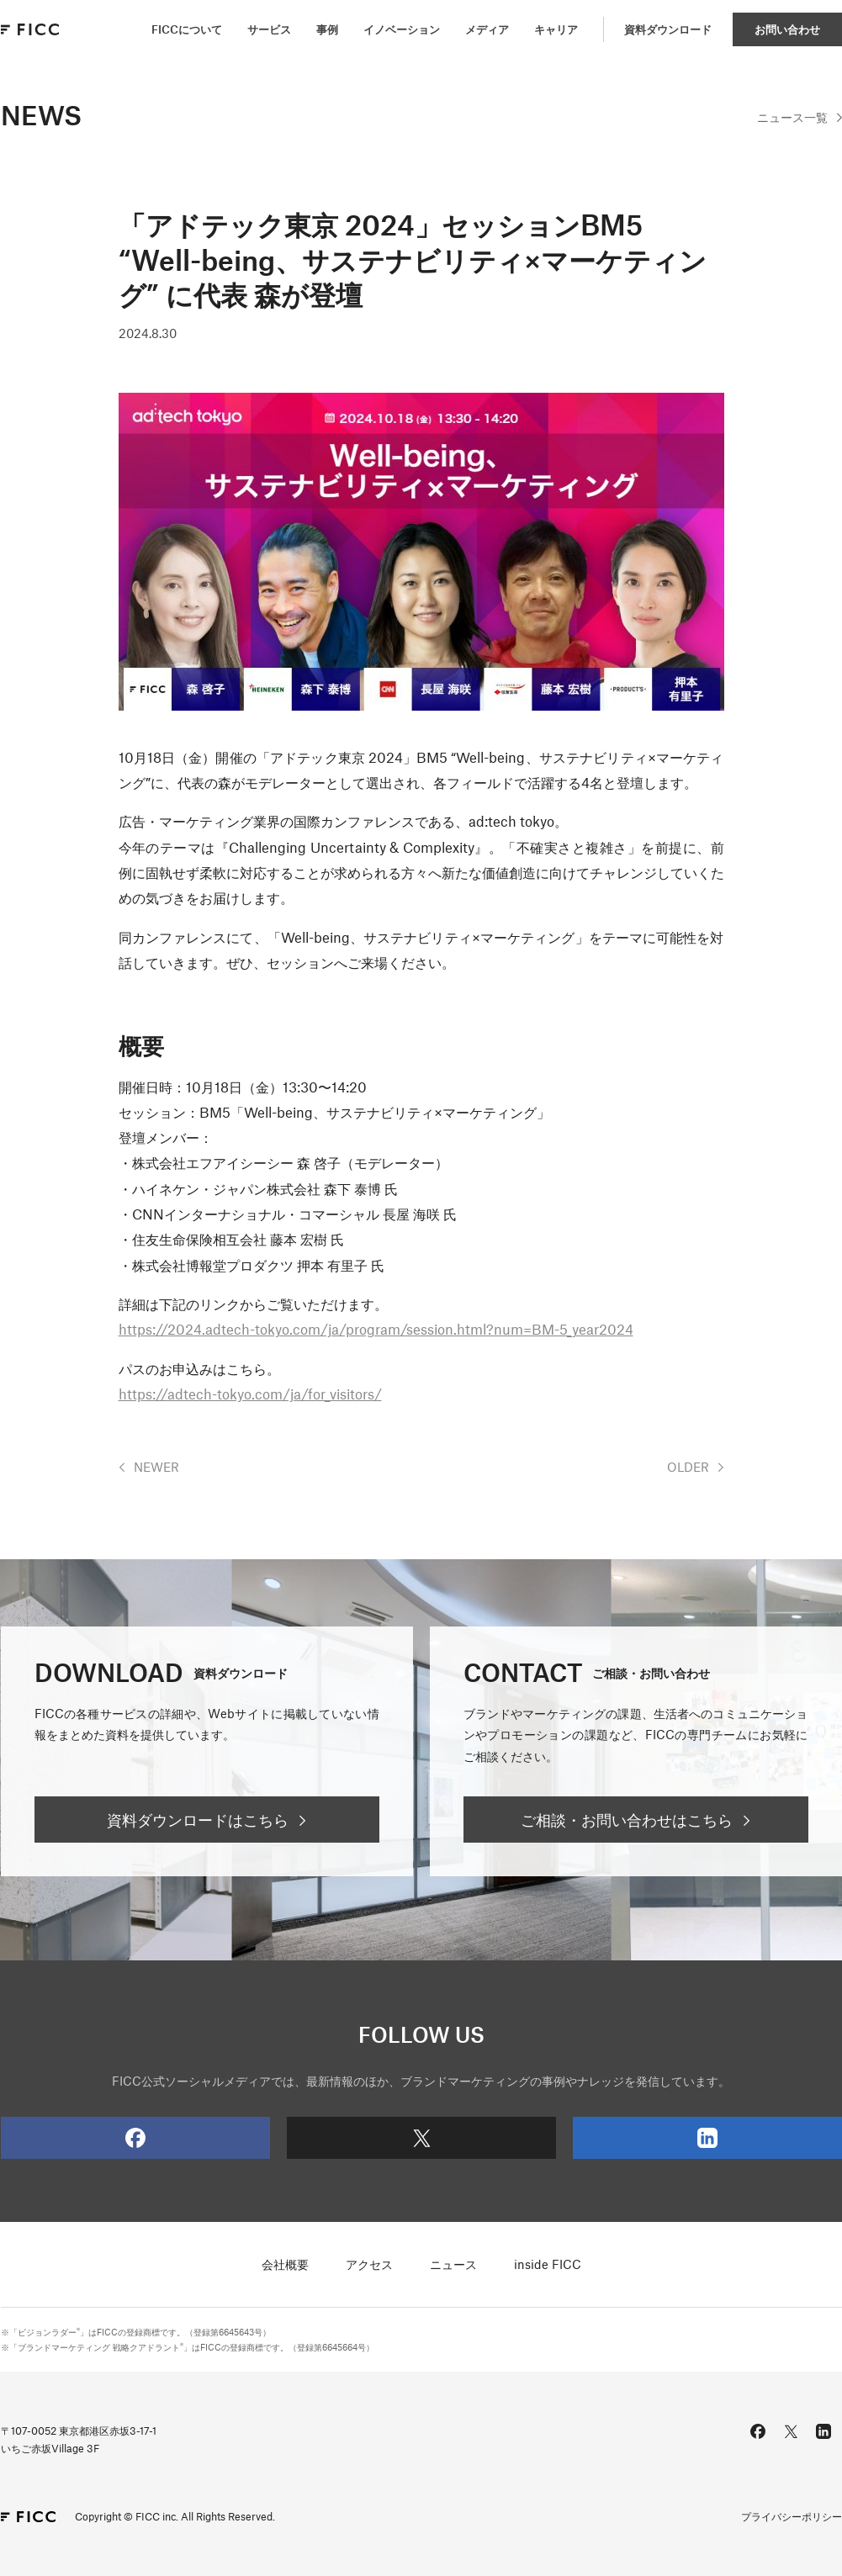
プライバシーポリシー (791, 2516)
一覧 (792, 117)
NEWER (156, 1466)
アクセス (369, 2264)
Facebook (73, 2138)
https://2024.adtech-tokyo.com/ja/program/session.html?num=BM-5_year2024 (376, 1328)
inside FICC (547, 2264)
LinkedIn (645, 2138)
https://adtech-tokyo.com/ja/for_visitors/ (250, 1393)
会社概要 (285, 2264)
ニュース (453, 2264)
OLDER (688, 1466)
